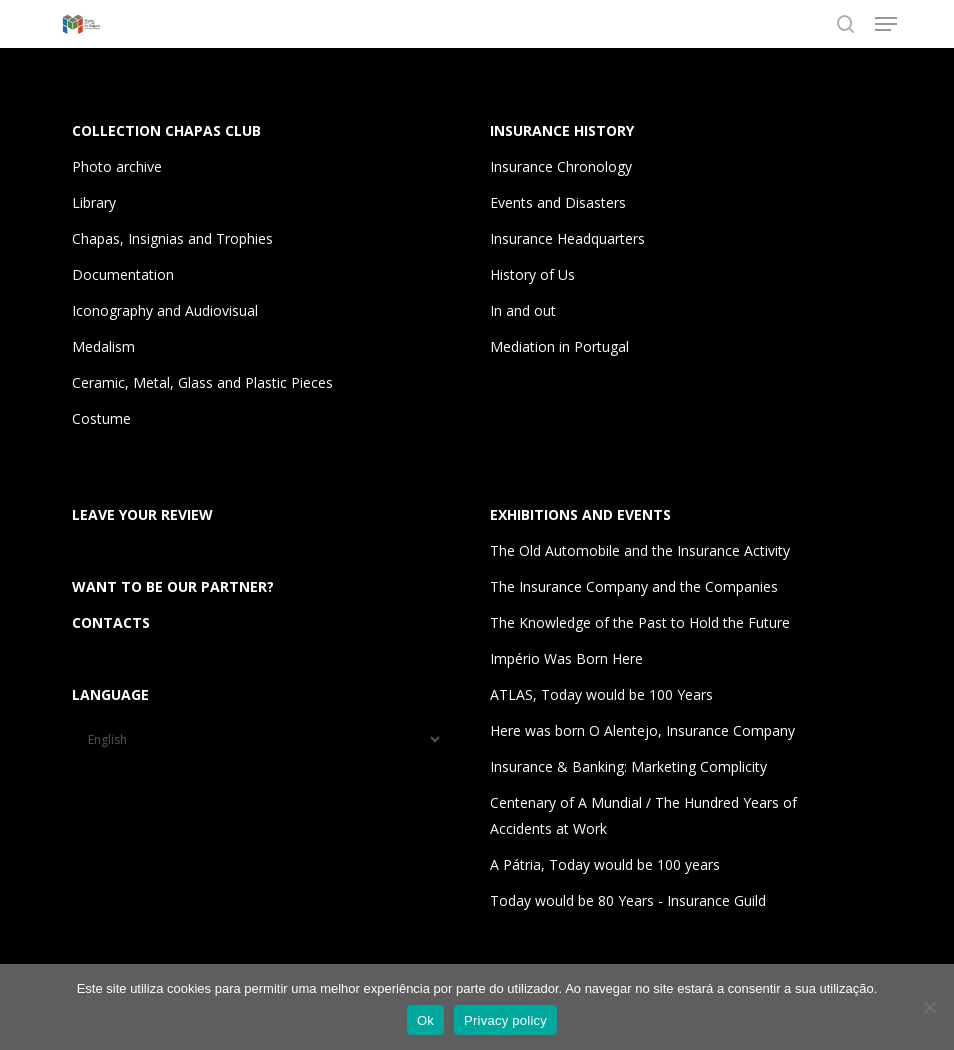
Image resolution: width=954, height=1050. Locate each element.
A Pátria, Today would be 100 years (605, 864)
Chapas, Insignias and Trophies (172, 238)
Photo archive (117, 166)
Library (94, 202)
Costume (101, 418)
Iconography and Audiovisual (165, 310)
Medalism (103, 346)
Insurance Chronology (561, 166)
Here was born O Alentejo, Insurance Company (642, 730)
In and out (523, 310)
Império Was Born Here (566, 658)
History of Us (532, 274)
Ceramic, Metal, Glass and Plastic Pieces (202, 382)
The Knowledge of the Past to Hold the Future (640, 622)
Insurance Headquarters (567, 238)
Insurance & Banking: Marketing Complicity (628, 766)
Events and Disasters (558, 202)
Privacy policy (505, 1020)
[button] (886, 24)
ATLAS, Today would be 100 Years (601, 694)
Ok (425, 1020)
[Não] (929, 1007)
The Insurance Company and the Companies (634, 586)
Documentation (123, 274)
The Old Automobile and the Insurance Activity (640, 550)
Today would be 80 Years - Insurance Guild (628, 900)
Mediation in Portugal (559, 346)
